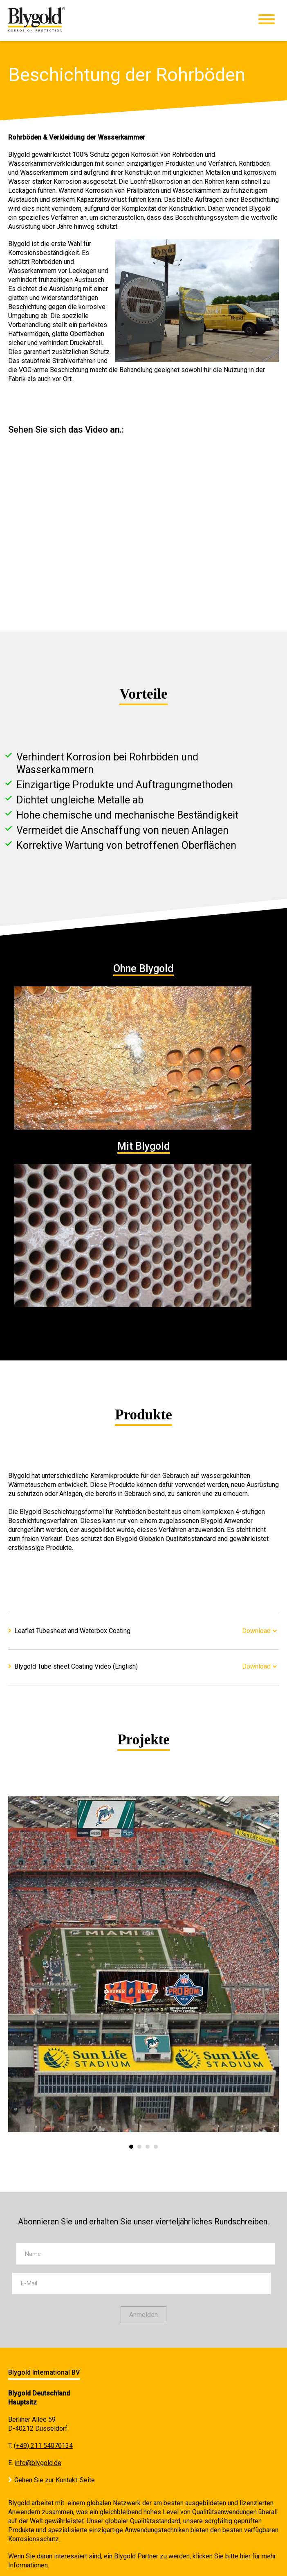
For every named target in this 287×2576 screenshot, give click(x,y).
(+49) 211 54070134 (43, 2446)
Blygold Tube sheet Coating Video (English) (76, 1666)
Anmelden (143, 2315)
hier (245, 2556)
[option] (143, 1964)
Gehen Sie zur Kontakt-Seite (54, 2480)
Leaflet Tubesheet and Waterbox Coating (72, 1631)
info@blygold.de (38, 2463)
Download (256, 1631)
